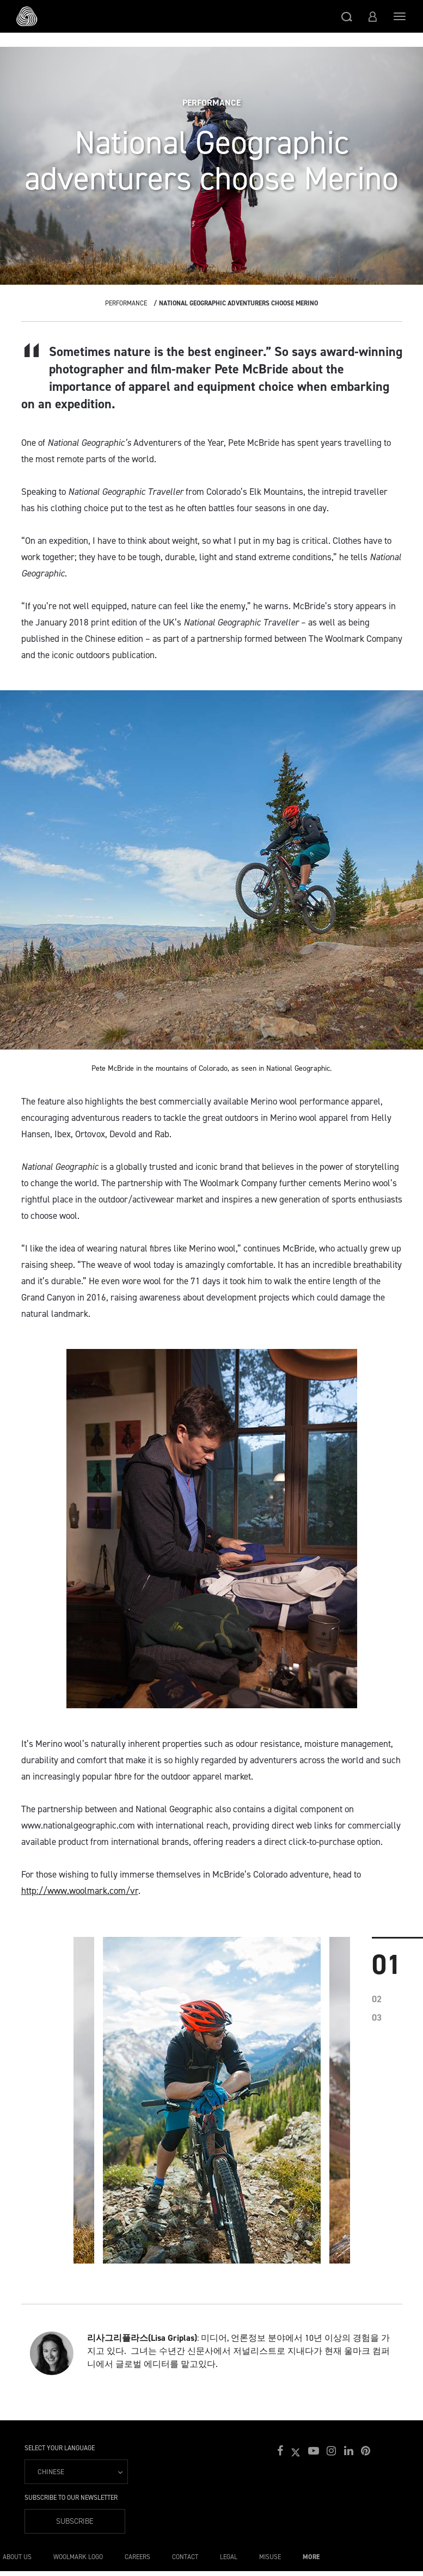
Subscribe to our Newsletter (71, 2497)
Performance (126, 303)
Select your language (59, 2448)
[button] (346, 16)
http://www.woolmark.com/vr (79, 1891)
